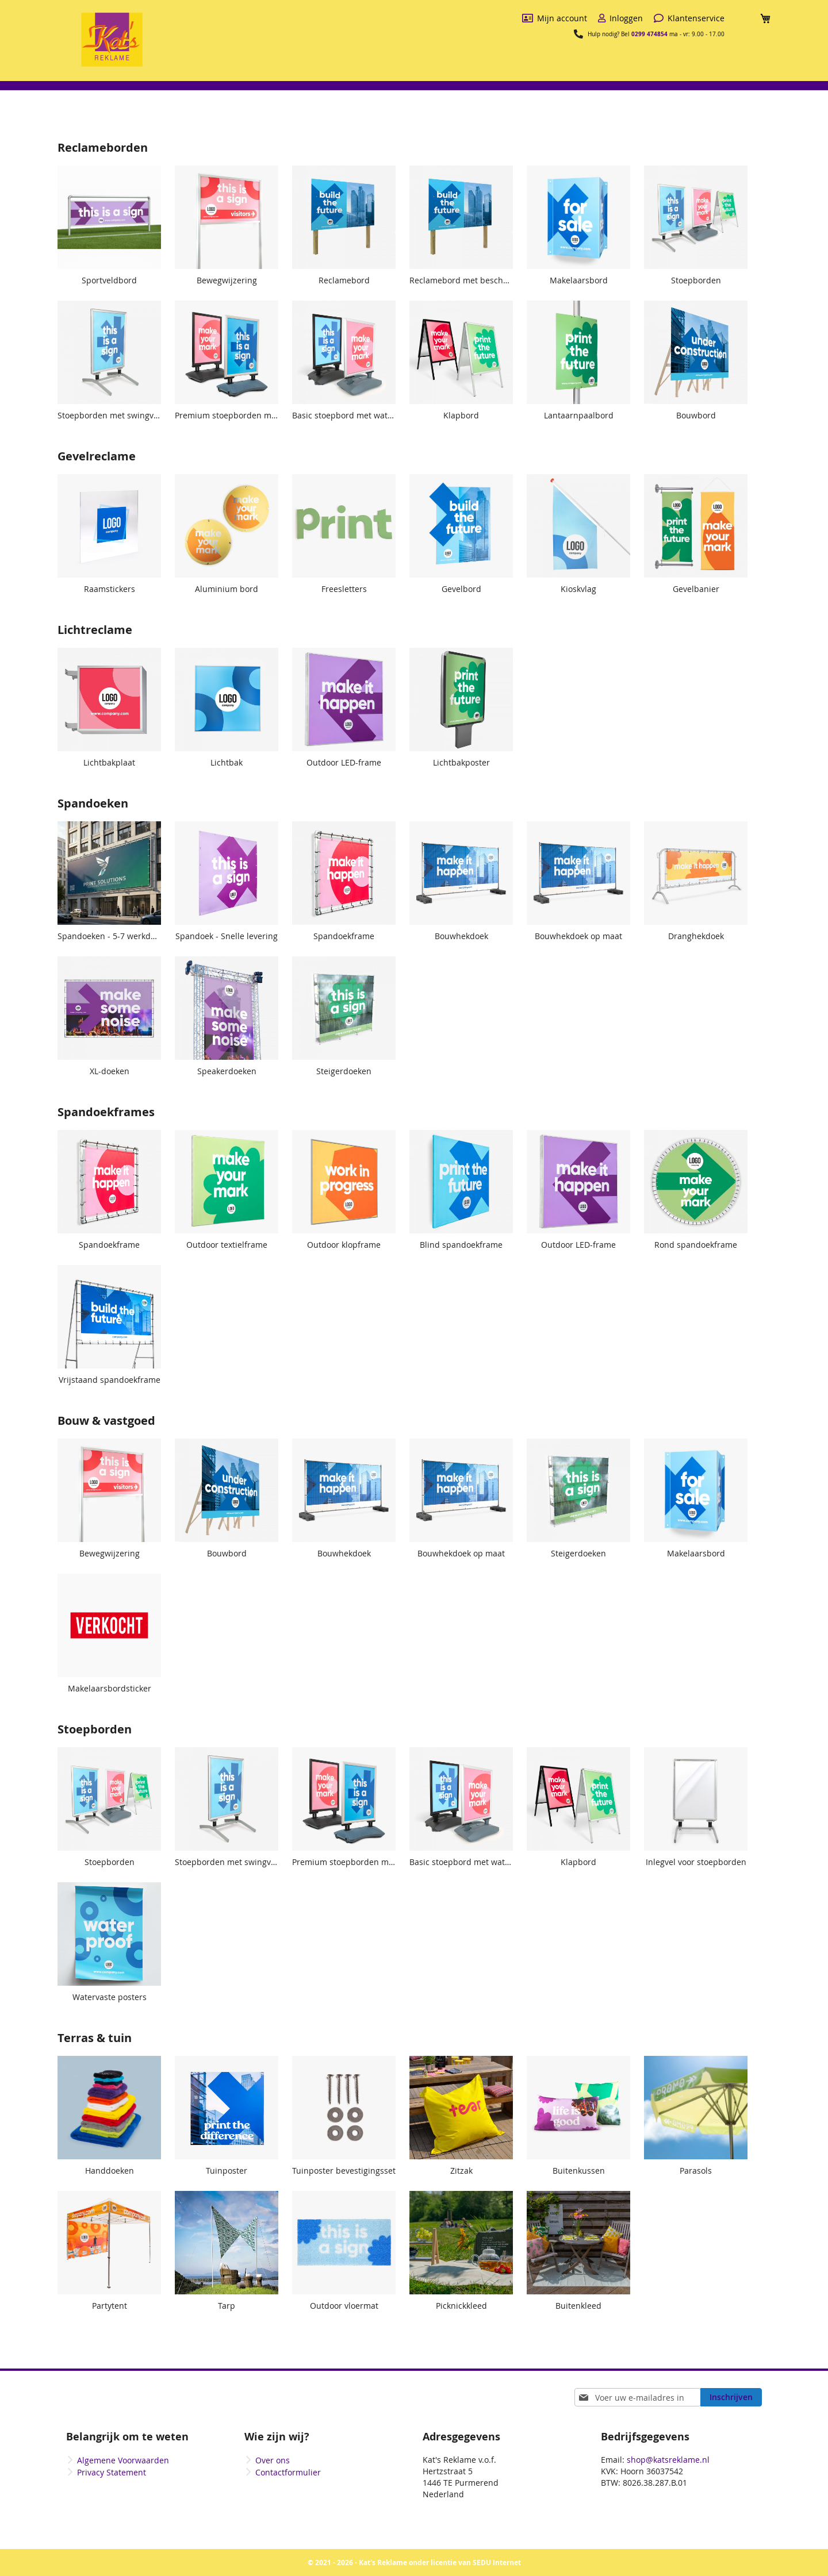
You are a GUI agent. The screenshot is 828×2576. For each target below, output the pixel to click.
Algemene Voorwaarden (123, 2460)
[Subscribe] (731, 2397)
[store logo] (112, 40)
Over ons (272, 2460)
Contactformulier (288, 2472)
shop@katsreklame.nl (668, 2459)
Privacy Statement (111, 2472)
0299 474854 (649, 34)
